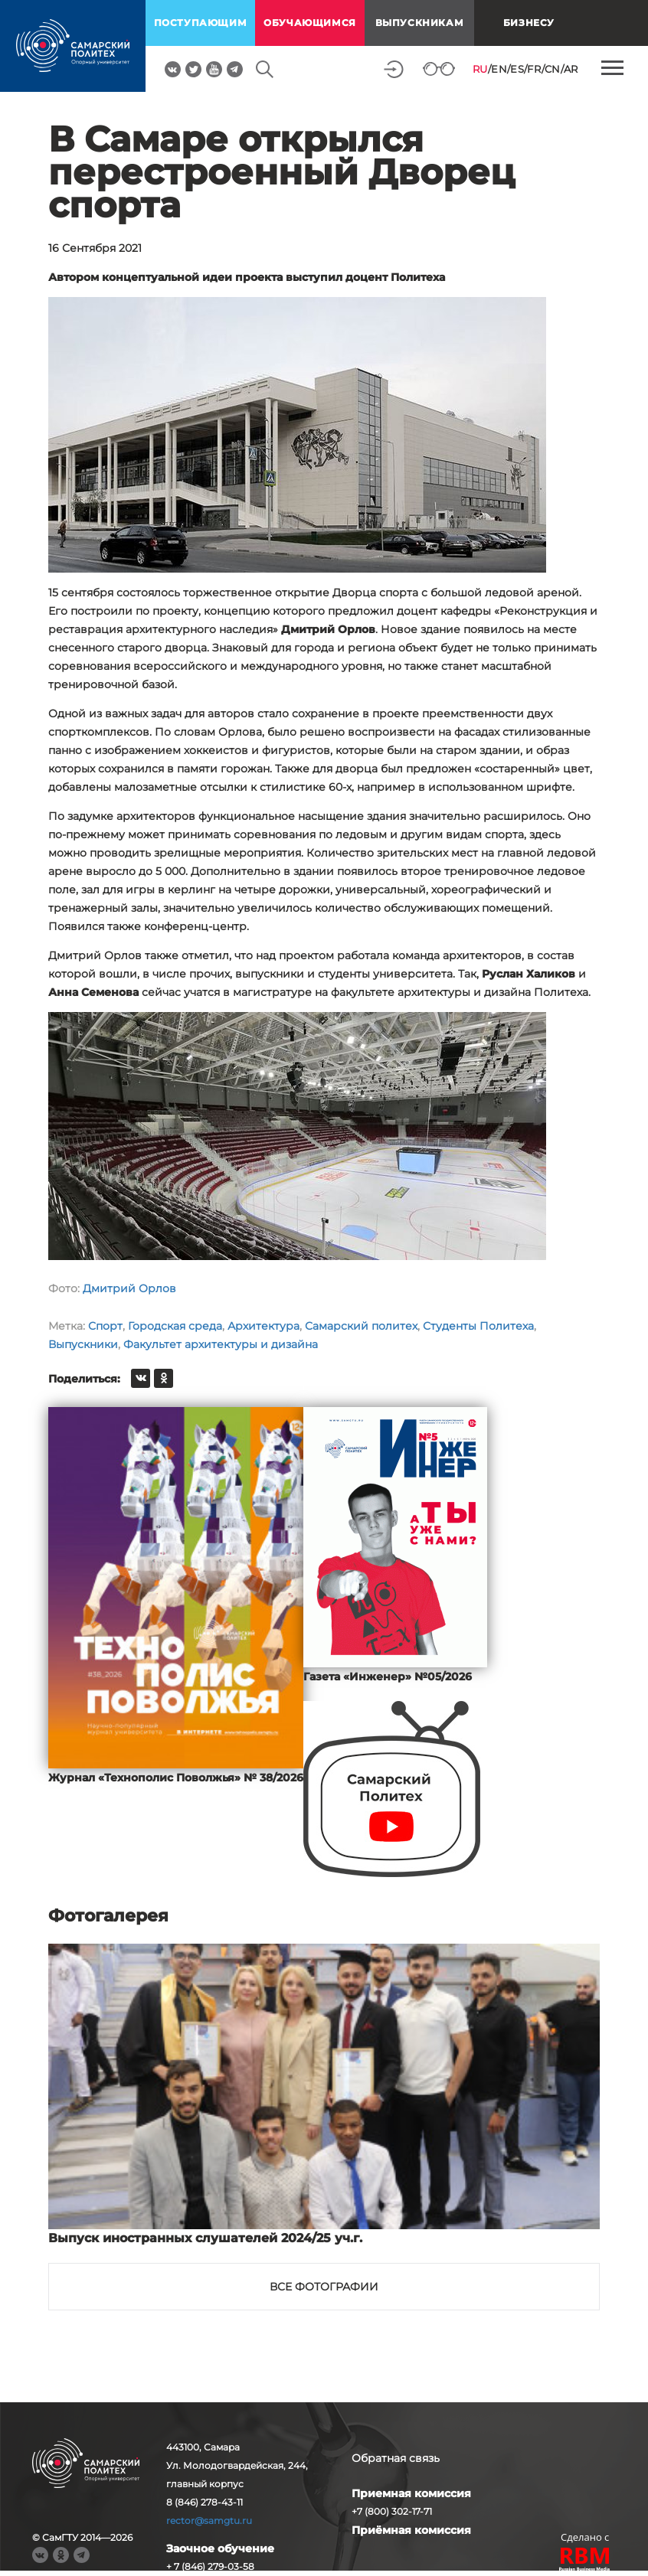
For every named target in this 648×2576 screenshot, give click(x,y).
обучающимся (309, 22)
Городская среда (175, 1326)
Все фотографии (324, 2287)
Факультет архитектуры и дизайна (220, 1344)
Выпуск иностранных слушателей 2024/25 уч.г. (205, 2238)
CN (553, 69)
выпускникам (419, 22)
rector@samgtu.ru (209, 2520)
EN (499, 69)
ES (517, 69)
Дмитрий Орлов (129, 1288)
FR (534, 69)
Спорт (105, 1326)
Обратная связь (396, 2458)
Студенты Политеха (478, 1326)
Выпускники (83, 1344)
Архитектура (263, 1326)
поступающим (200, 22)
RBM (585, 2561)
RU (480, 69)
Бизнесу (529, 22)
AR (571, 69)
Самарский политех (361, 1326)
